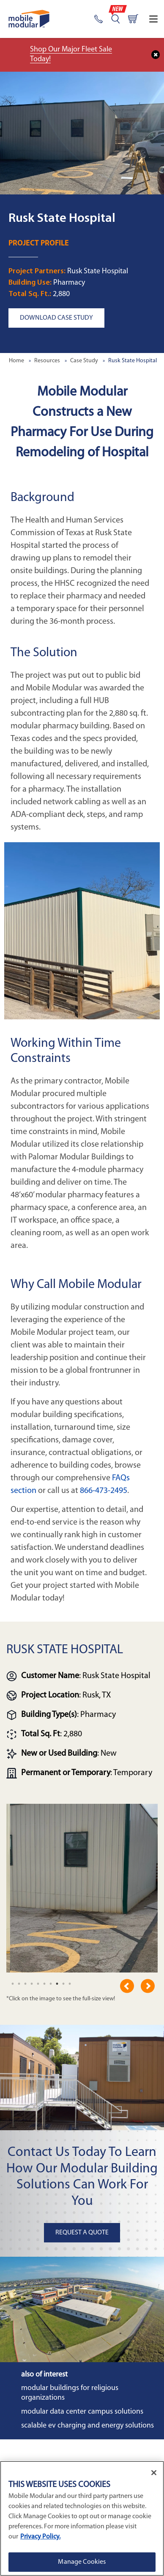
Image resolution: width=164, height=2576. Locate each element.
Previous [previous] (127, 1986)
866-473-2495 (103, 1491)
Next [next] (148, 1986)
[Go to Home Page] (29, 19)
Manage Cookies (82, 2562)
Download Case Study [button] (56, 318)
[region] (82, 2518)
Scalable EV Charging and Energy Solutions (87, 2426)
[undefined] (12, 1984)
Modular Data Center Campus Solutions (82, 2412)
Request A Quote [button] (82, 2232)
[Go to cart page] (133, 19)
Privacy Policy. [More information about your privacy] (40, 2536)
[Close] (154, 2472)
